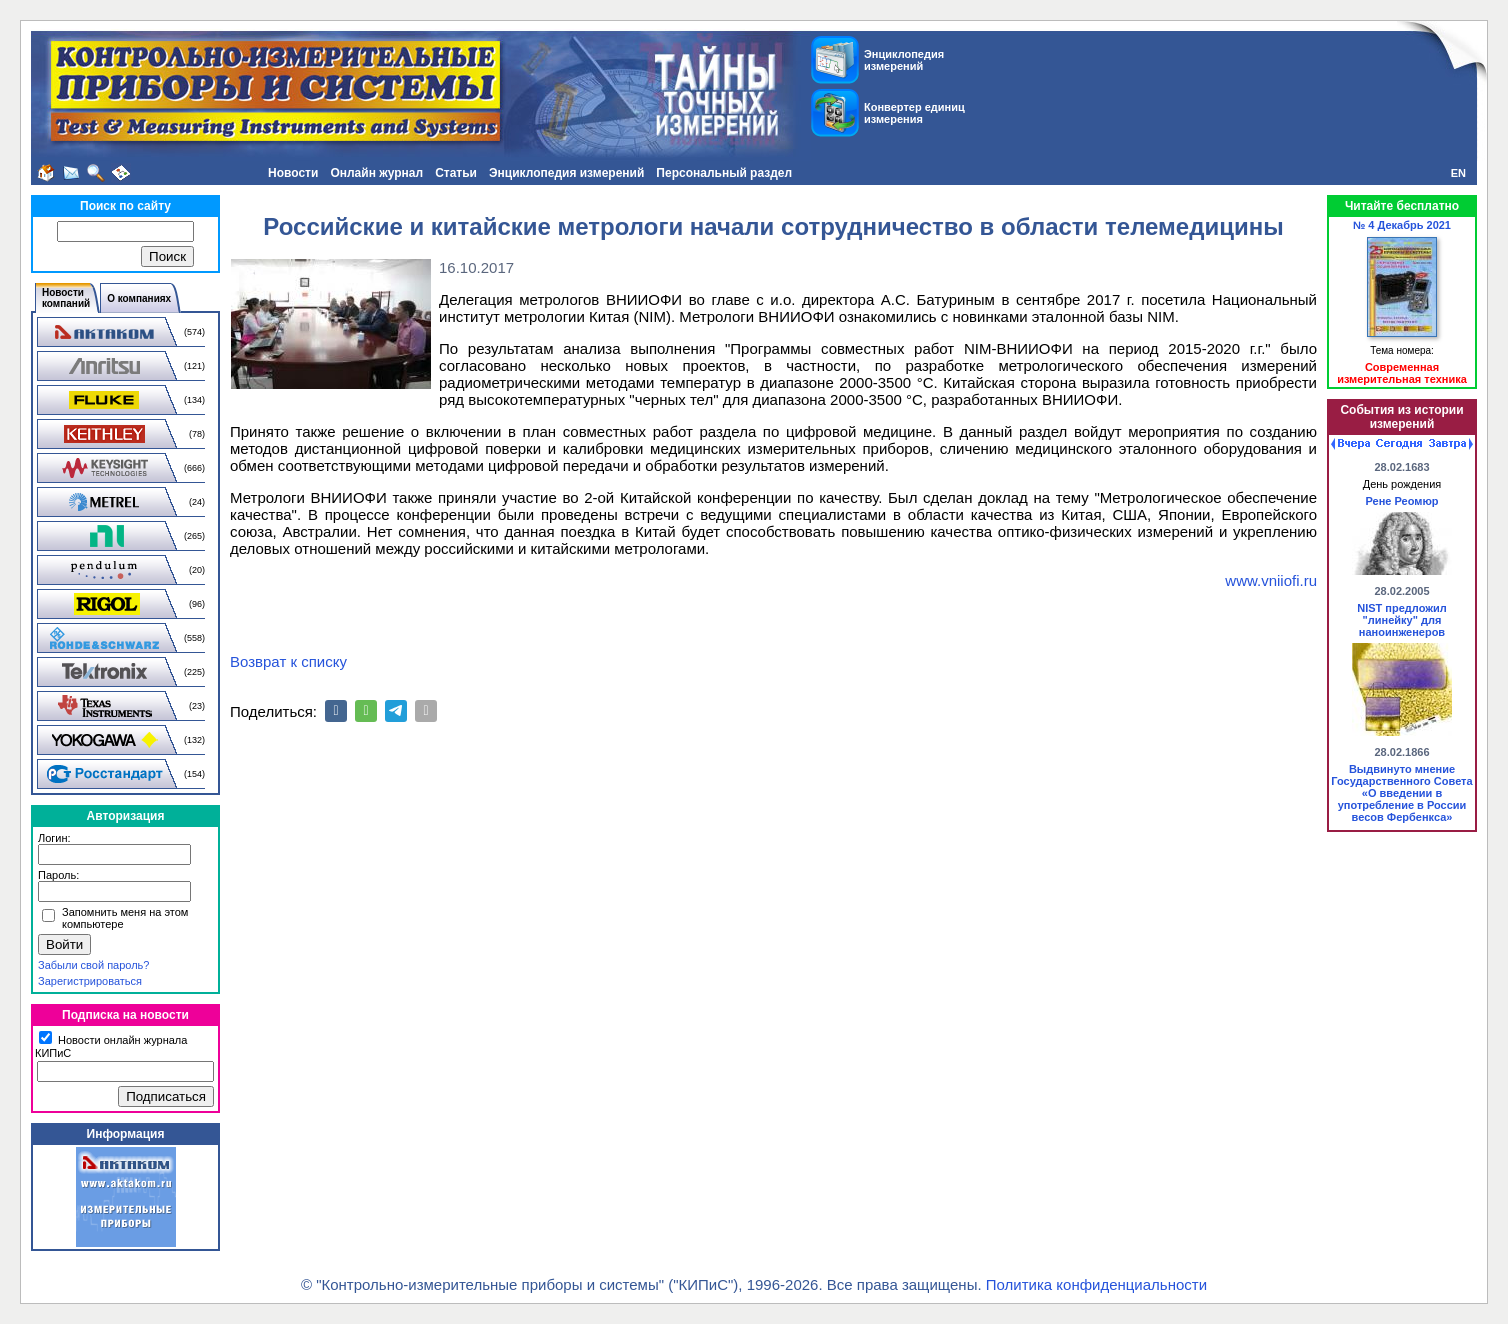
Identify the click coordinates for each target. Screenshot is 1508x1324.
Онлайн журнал (376, 173)
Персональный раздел (724, 173)
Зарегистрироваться (90, 981)
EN (1458, 173)
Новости (293, 173)
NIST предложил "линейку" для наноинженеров (1402, 620)
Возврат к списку (288, 661)
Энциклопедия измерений (566, 173)
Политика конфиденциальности (1096, 1284)
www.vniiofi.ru (1271, 580)
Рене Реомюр (1401, 501)
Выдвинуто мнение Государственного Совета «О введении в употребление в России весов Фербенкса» (1401, 793)
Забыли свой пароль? (93, 965)
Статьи (456, 173)
